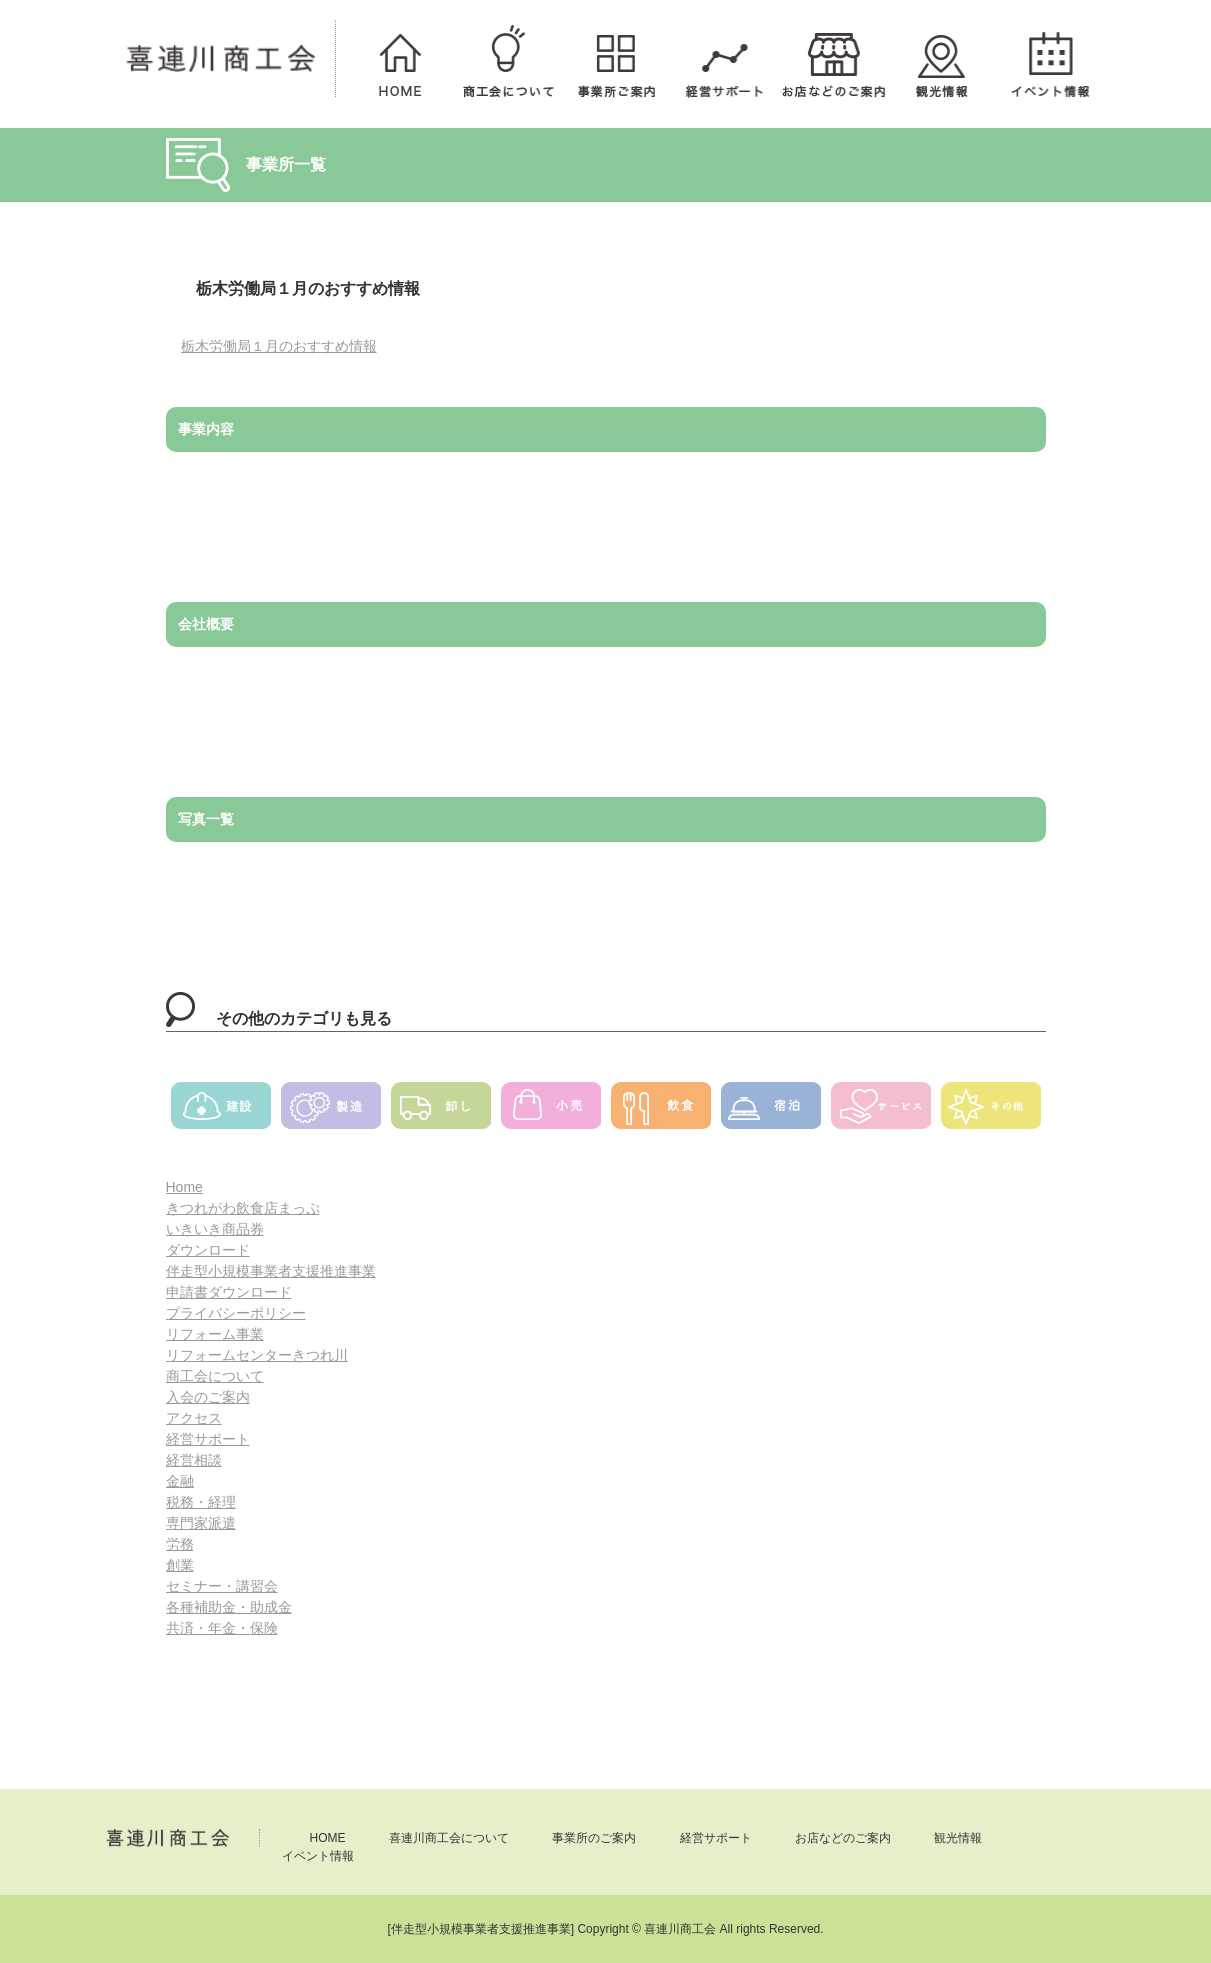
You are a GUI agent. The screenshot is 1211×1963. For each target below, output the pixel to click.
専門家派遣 (201, 1523)
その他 (991, 1112)
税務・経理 (201, 1502)
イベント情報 (1049, 59)
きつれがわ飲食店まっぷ (243, 1208)
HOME (400, 59)
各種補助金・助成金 (229, 1607)
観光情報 (941, 59)
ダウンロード (208, 1250)
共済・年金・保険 (222, 1628)
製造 (331, 1112)
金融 (180, 1481)
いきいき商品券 (215, 1229)
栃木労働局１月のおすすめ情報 (279, 346)
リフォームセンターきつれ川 (257, 1355)
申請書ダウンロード (229, 1292)
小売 (551, 1112)
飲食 (661, 1112)
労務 (180, 1544)
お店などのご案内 (833, 59)
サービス (881, 1112)
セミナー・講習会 (222, 1586)
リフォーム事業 (215, 1334)
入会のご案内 (208, 1397)
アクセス (194, 1418)
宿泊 (771, 1112)
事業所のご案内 (616, 59)
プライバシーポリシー (236, 1313)
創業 (180, 1565)
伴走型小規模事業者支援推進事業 (271, 1271)
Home (184, 1187)
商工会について (215, 1376)
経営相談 (194, 1460)
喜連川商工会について (508, 59)
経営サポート (724, 59)
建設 (221, 1112)
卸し (441, 1112)
